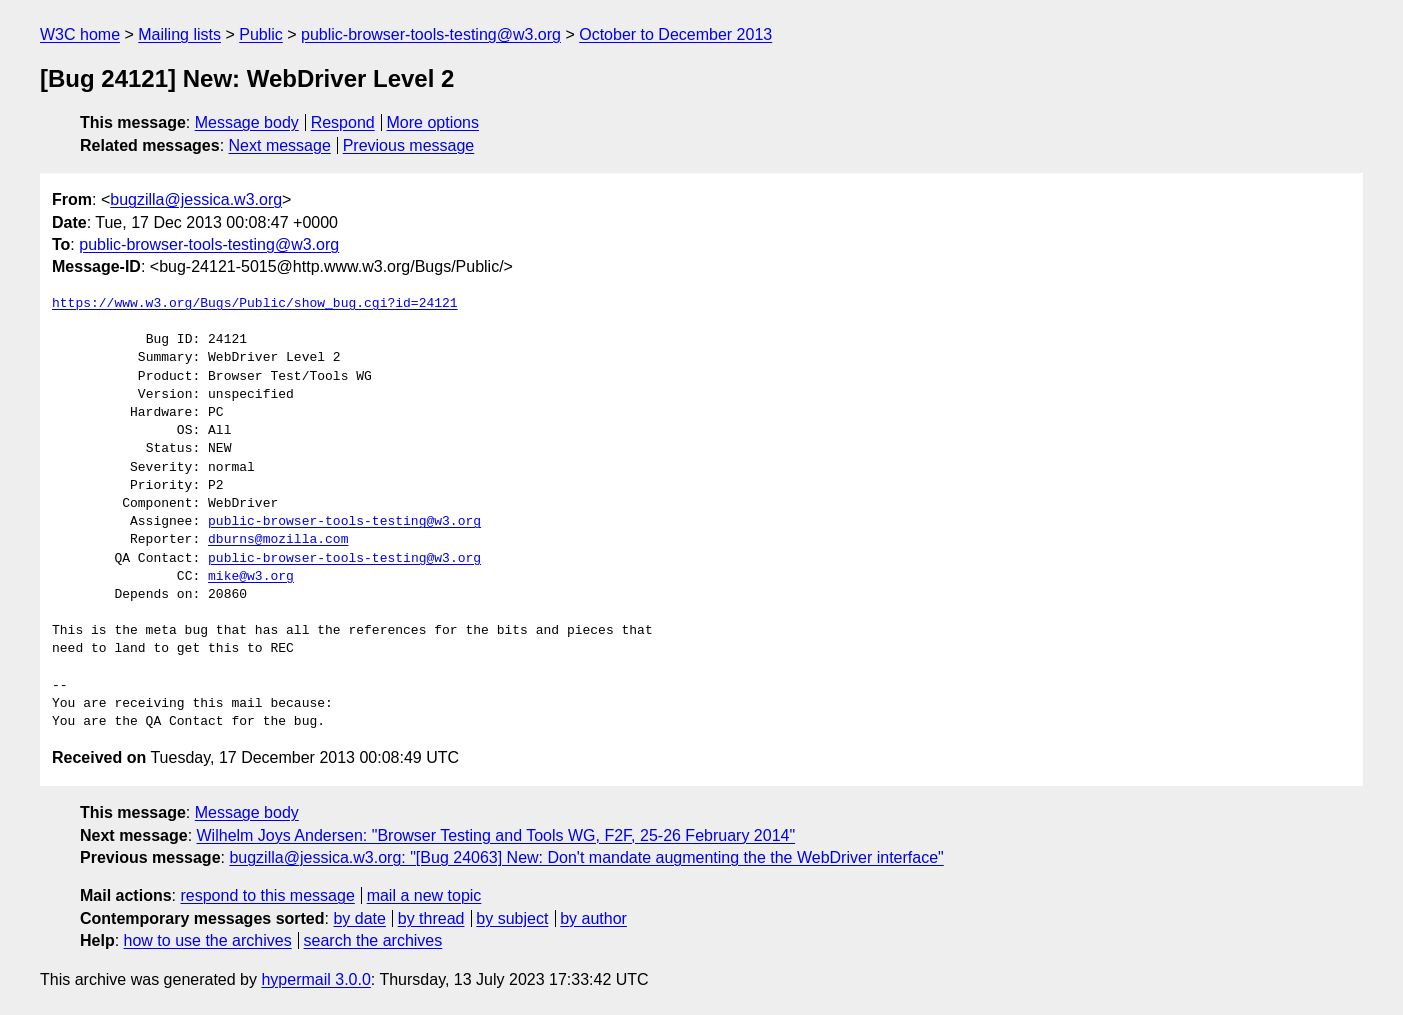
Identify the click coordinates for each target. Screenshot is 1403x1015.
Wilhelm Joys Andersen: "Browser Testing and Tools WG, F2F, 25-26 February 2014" (496, 835)
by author (593, 918)
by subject (512, 918)
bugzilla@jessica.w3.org (196, 199)
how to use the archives (208, 940)
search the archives (373, 940)
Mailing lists (179, 34)
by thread (431, 918)
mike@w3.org (251, 577)
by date (359, 918)
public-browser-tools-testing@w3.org (431, 34)
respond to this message (267, 895)
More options (433, 122)
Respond (343, 122)
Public (261, 34)
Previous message (409, 145)
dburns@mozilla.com (278, 540)
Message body (247, 122)
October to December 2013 (675, 34)
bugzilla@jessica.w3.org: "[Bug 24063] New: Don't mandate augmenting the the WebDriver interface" (586, 857)
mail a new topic (424, 895)
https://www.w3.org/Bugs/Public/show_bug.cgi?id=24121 (255, 304)
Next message (280, 145)
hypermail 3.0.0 (315, 979)
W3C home (80, 34)
